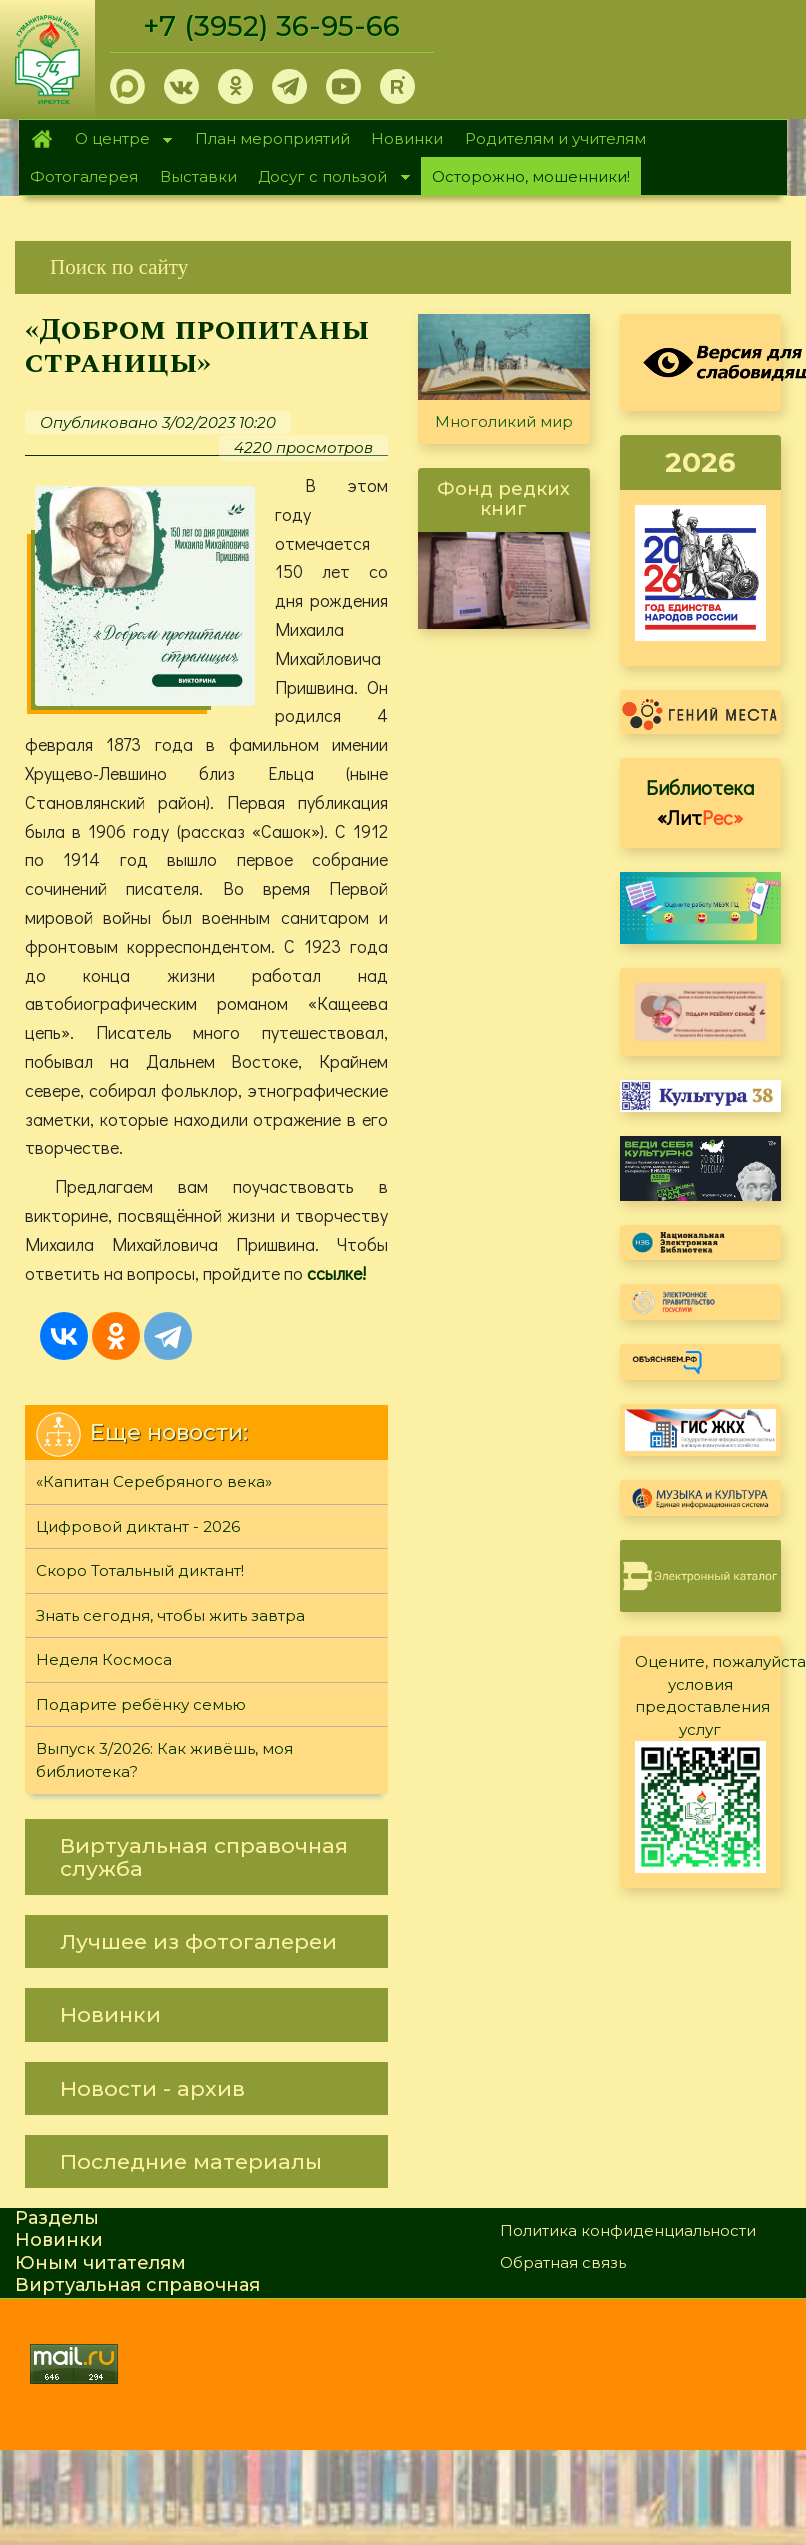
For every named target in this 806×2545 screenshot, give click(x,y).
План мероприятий (272, 138)
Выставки (198, 176)
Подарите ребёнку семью (141, 1704)
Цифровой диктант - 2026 (138, 1526)
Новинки (407, 138)
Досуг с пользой (329, 178)
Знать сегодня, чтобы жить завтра (170, 1615)
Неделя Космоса (104, 1659)
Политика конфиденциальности (628, 2230)
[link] (403, 267)
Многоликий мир (504, 421)
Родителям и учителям (555, 138)
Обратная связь (563, 2262)
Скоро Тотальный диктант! (140, 1570)
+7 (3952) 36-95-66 (271, 26)
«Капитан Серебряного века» (154, 1481)
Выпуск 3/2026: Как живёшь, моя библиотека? (164, 1760)
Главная (41, 139)
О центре (118, 140)
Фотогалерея (84, 176)
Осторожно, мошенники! (531, 176)
